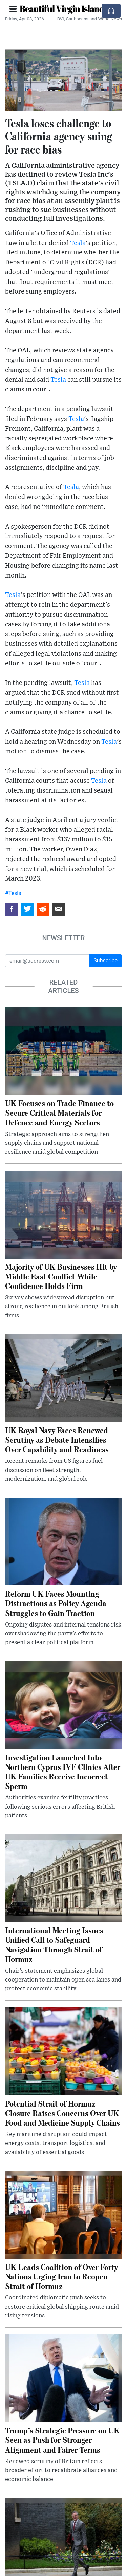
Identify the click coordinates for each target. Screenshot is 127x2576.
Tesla (78, 243)
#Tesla (13, 893)
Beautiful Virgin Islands (63, 8)
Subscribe (105, 960)
